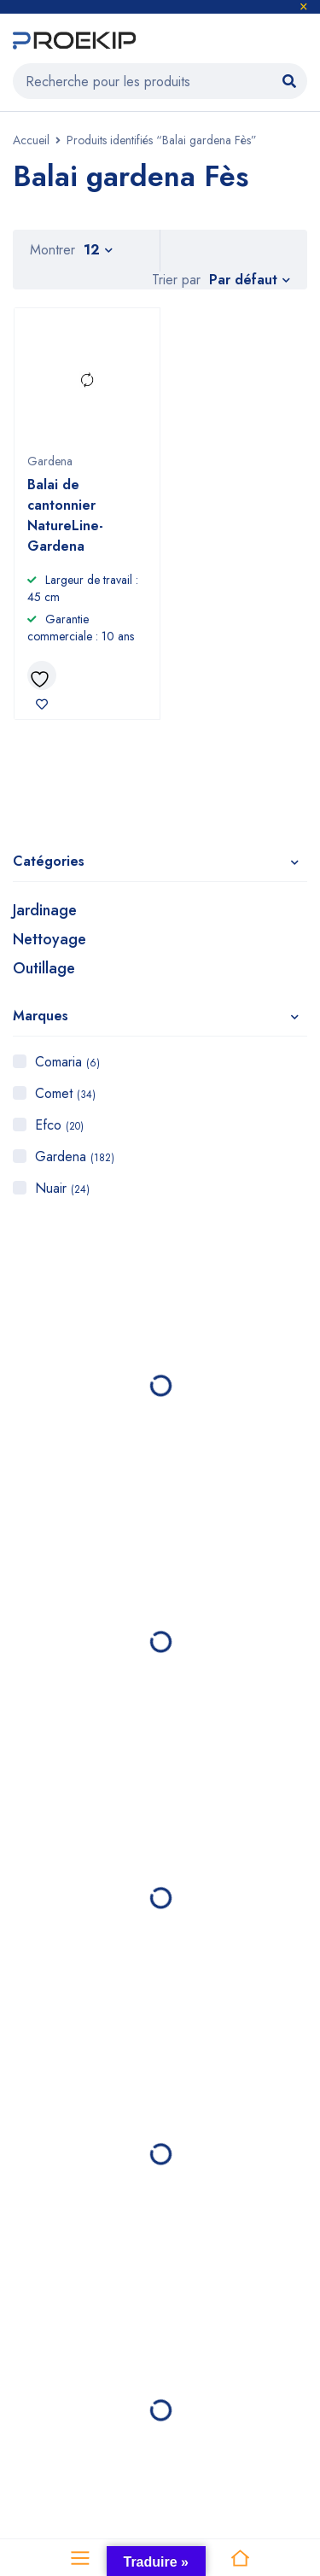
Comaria (67, 1062)
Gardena (74, 1156)
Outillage (44, 968)
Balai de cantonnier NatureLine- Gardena (65, 515)
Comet (65, 1093)
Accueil (31, 140)
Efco (59, 1125)
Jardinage (45, 910)
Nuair (62, 1188)
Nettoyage (49, 939)
